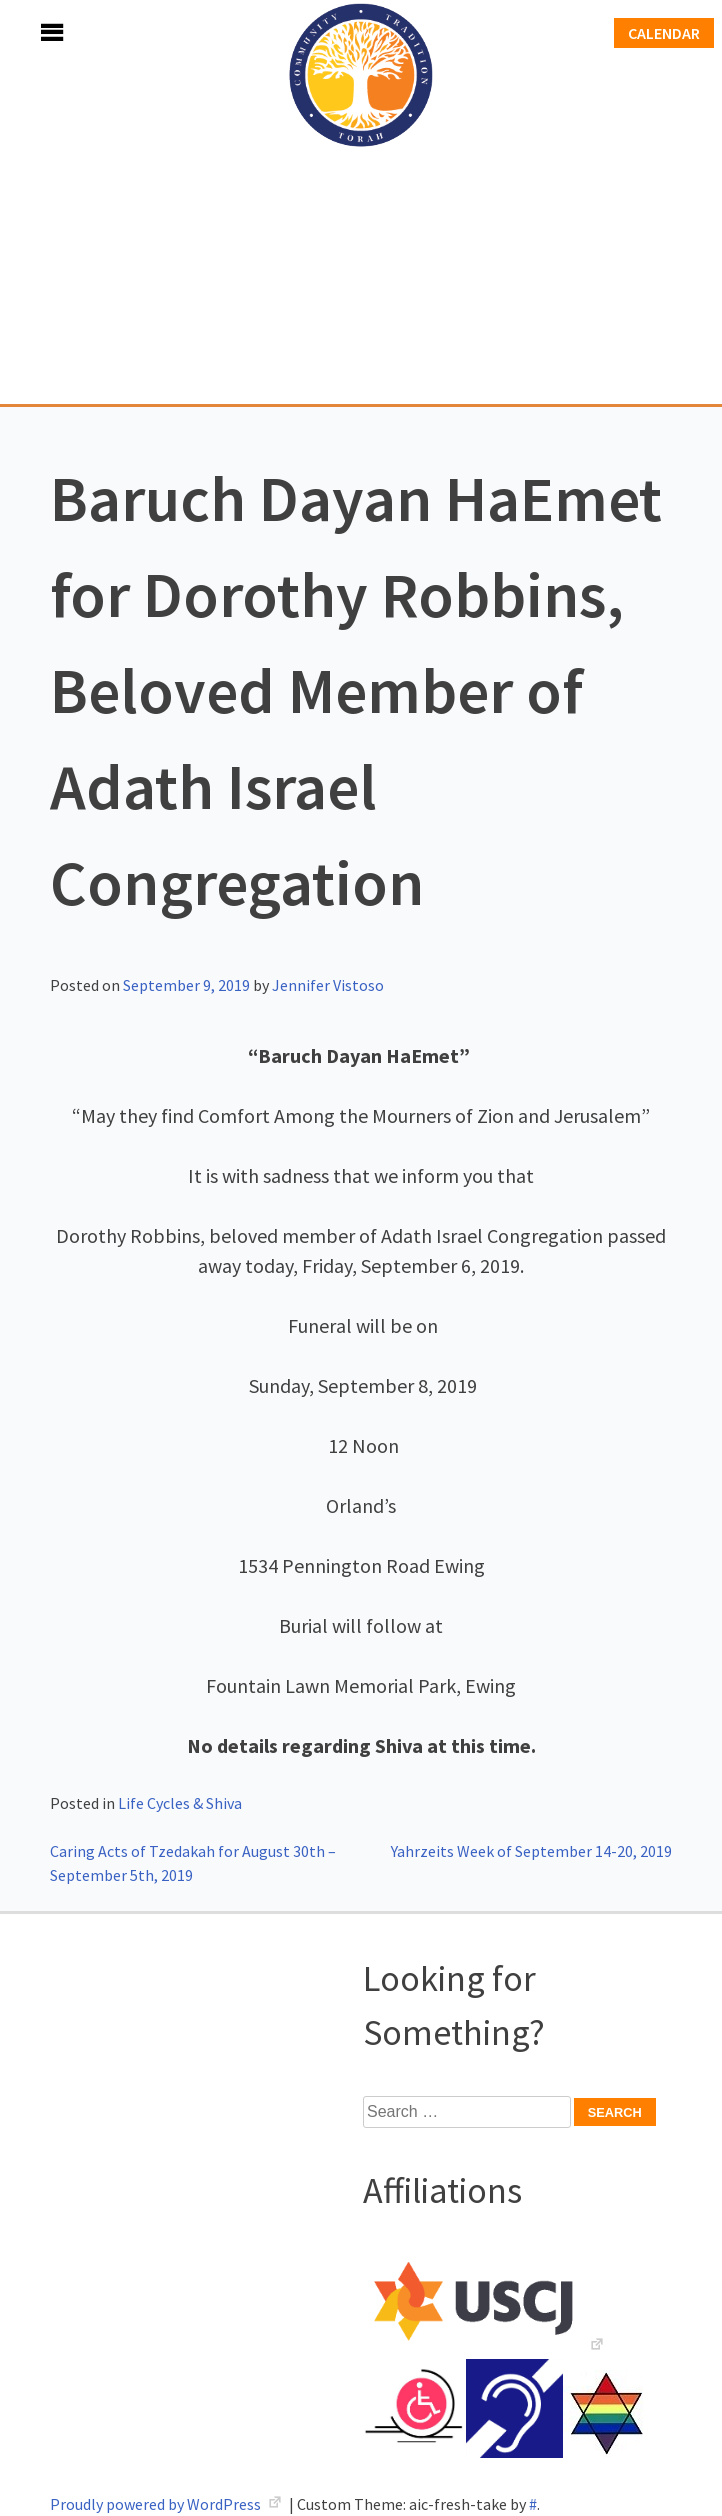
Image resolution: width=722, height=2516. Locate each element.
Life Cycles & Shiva (180, 1803)
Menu (30, 32)
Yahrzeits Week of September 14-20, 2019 (531, 1851)
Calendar (664, 33)
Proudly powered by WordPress (157, 2504)
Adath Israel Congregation (361, 202)
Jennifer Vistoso (328, 985)
